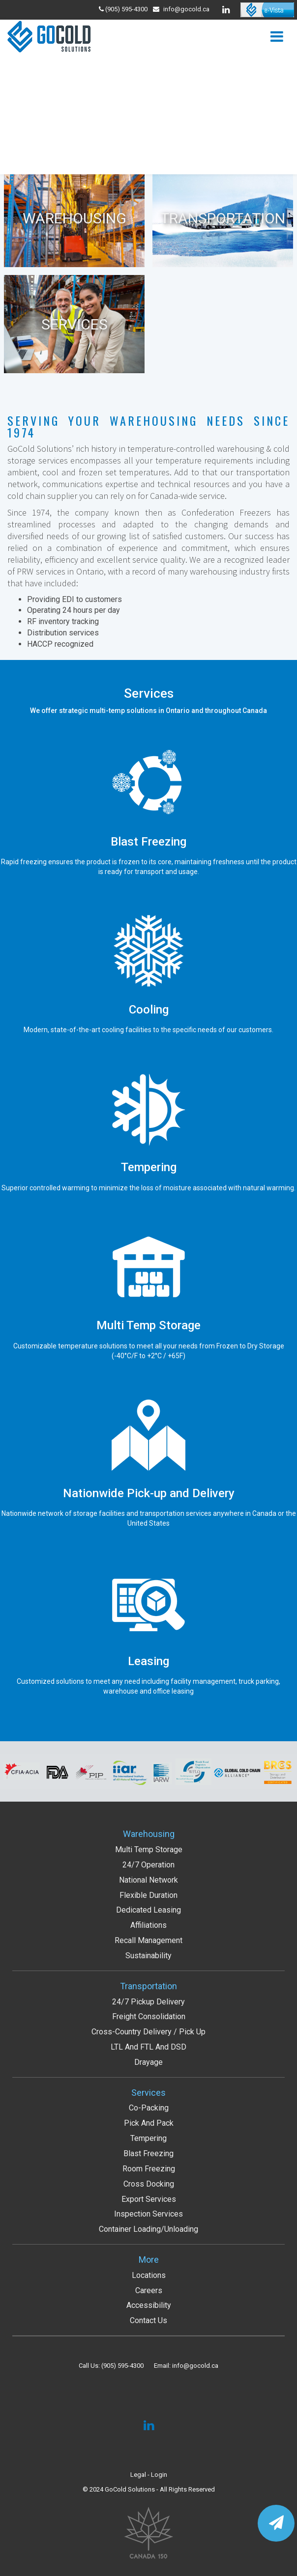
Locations (149, 2275)
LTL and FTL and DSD (148, 2047)
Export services (148, 2199)
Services (148, 2092)
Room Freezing (148, 2168)
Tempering (148, 2138)
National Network (148, 1880)
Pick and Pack (149, 2123)
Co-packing (149, 2107)
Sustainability (148, 1955)
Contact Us (148, 2320)
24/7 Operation (148, 1864)
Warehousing (149, 1834)
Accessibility (148, 2305)
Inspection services (148, 2214)
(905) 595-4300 (122, 2365)
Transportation (148, 1986)
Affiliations (148, 1925)
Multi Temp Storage (148, 1849)
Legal (138, 2474)
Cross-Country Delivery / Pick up (148, 2031)
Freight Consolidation (148, 2016)
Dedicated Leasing (148, 1910)
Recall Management (148, 1940)
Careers (148, 2290)
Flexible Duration (148, 1895)
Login (159, 2474)
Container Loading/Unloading (148, 2229)
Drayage (148, 2062)
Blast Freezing (148, 2153)
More (149, 2259)
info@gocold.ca (186, 9)
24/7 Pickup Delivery (148, 2001)
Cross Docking (148, 2184)
